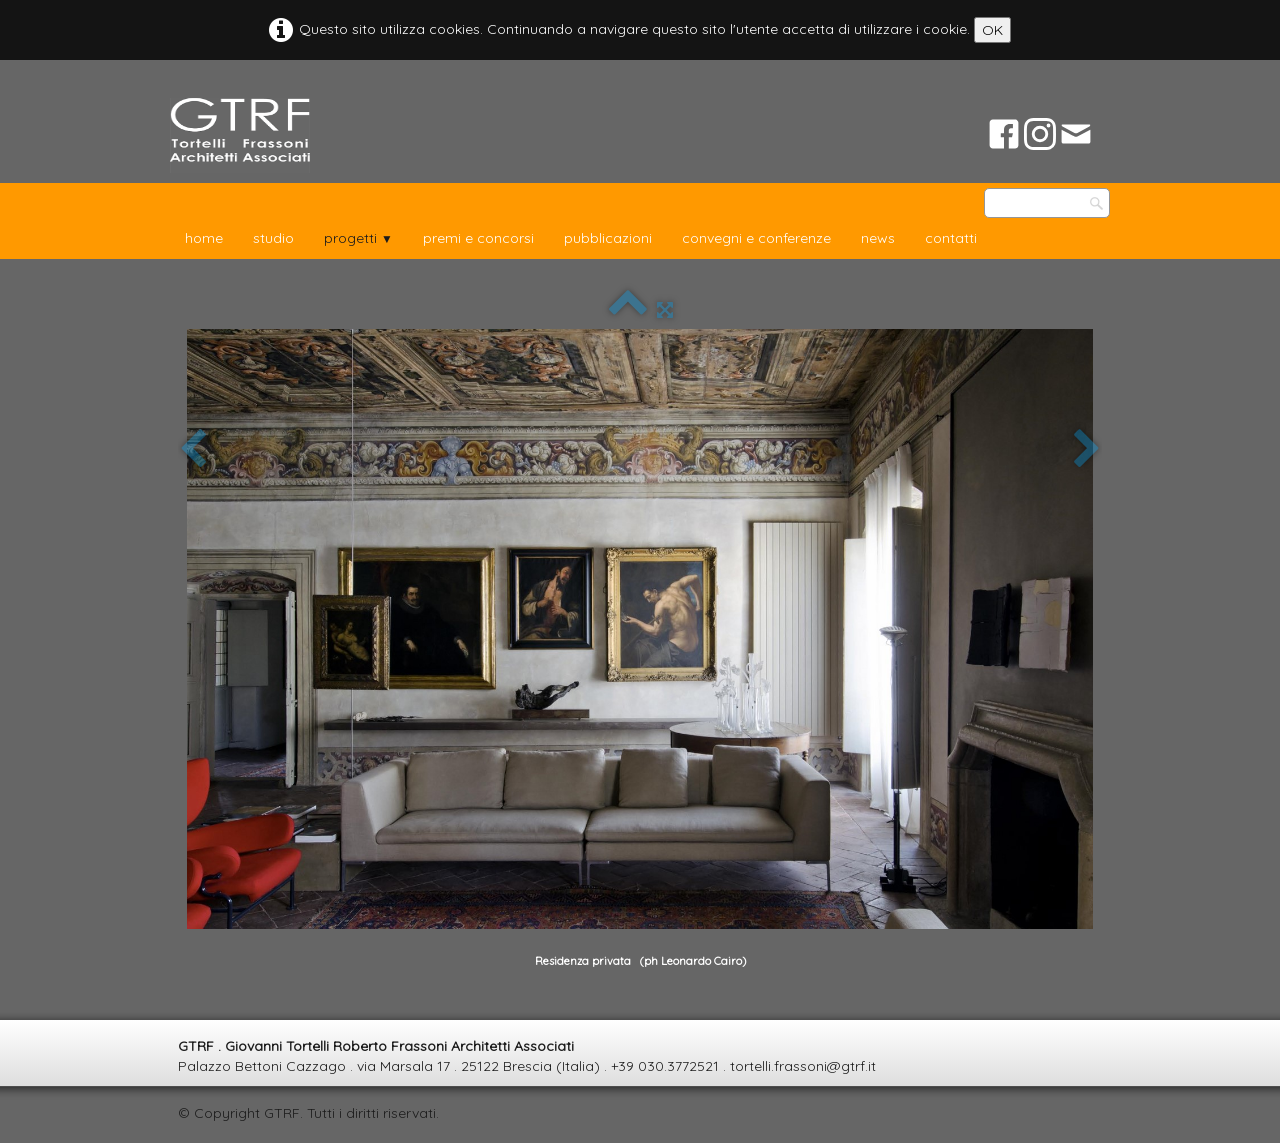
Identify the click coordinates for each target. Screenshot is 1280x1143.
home (204, 238)
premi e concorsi (478, 238)
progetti (358, 238)
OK (992, 30)
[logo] (240, 135)
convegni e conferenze (756, 238)
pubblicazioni (608, 238)
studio (273, 238)
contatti (951, 238)
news (878, 238)
